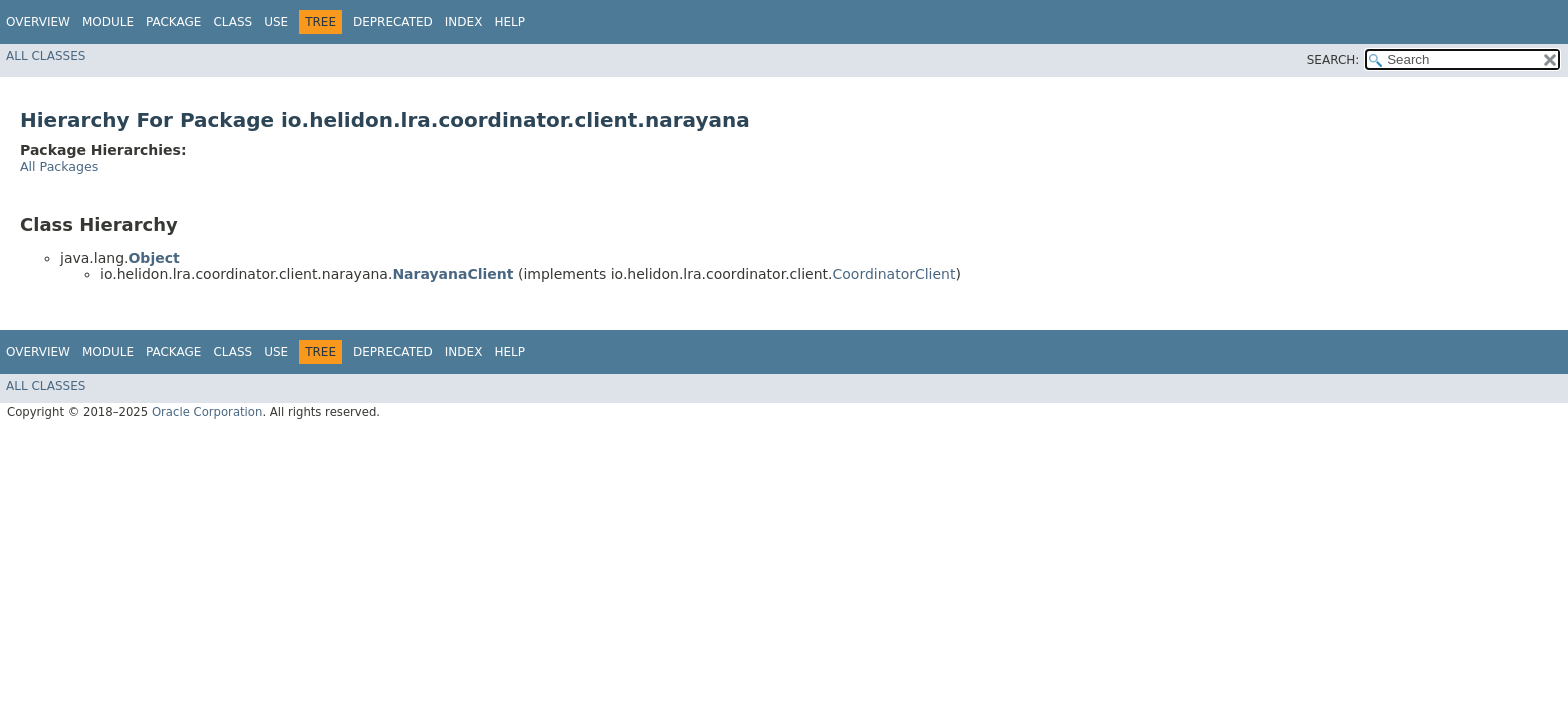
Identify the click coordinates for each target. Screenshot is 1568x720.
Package (173, 22)
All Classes (45, 56)
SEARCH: (1333, 60)
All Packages (59, 166)
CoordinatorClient (894, 274)
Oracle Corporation (207, 412)
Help (509, 22)
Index (464, 22)
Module (108, 22)
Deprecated (393, 22)
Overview (38, 22)
